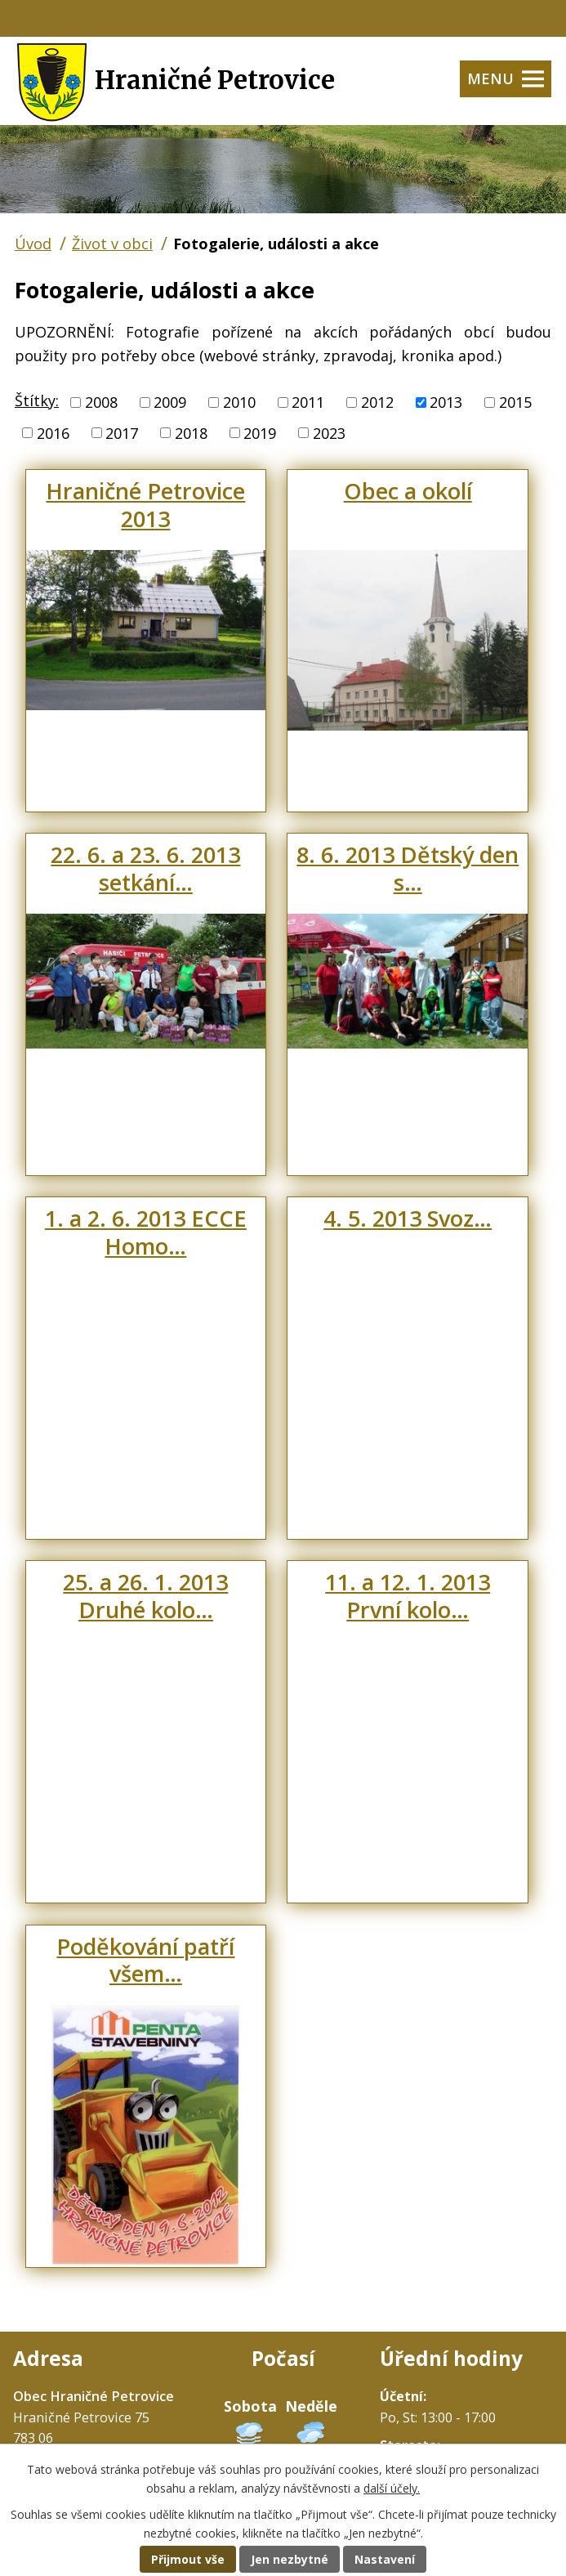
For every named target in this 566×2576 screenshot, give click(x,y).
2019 (259, 432)
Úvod (33, 243)
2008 (101, 402)
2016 (53, 432)
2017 (121, 432)
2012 (377, 402)
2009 (170, 402)
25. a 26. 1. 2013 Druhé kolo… (145, 1596)
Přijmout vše (188, 2559)
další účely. (391, 2488)
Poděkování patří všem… (145, 1960)
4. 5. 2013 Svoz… (407, 1218)
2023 (329, 432)
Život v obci (112, 243)
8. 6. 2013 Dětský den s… (407, 868)
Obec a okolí (408, 491)
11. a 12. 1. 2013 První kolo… (407, 1596)
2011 (308, 402)
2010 (239, 402)
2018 (191, 432)
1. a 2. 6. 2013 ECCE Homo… (146, 1232)
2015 (515, 402)
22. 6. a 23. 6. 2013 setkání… (145, 868)
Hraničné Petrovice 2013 (145, 505)
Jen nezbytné (289, 2559)
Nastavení (384, 2559)
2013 (446, 402)
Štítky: (37, 400)
